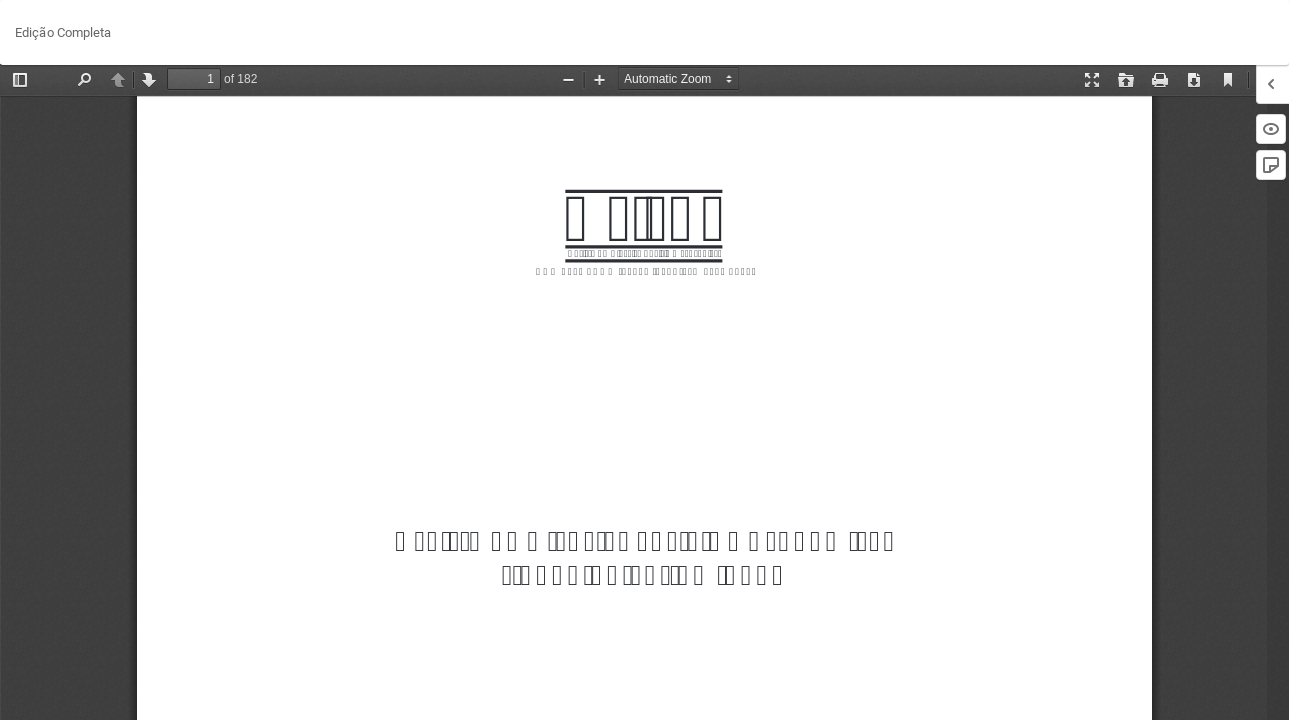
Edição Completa (63, 32)
